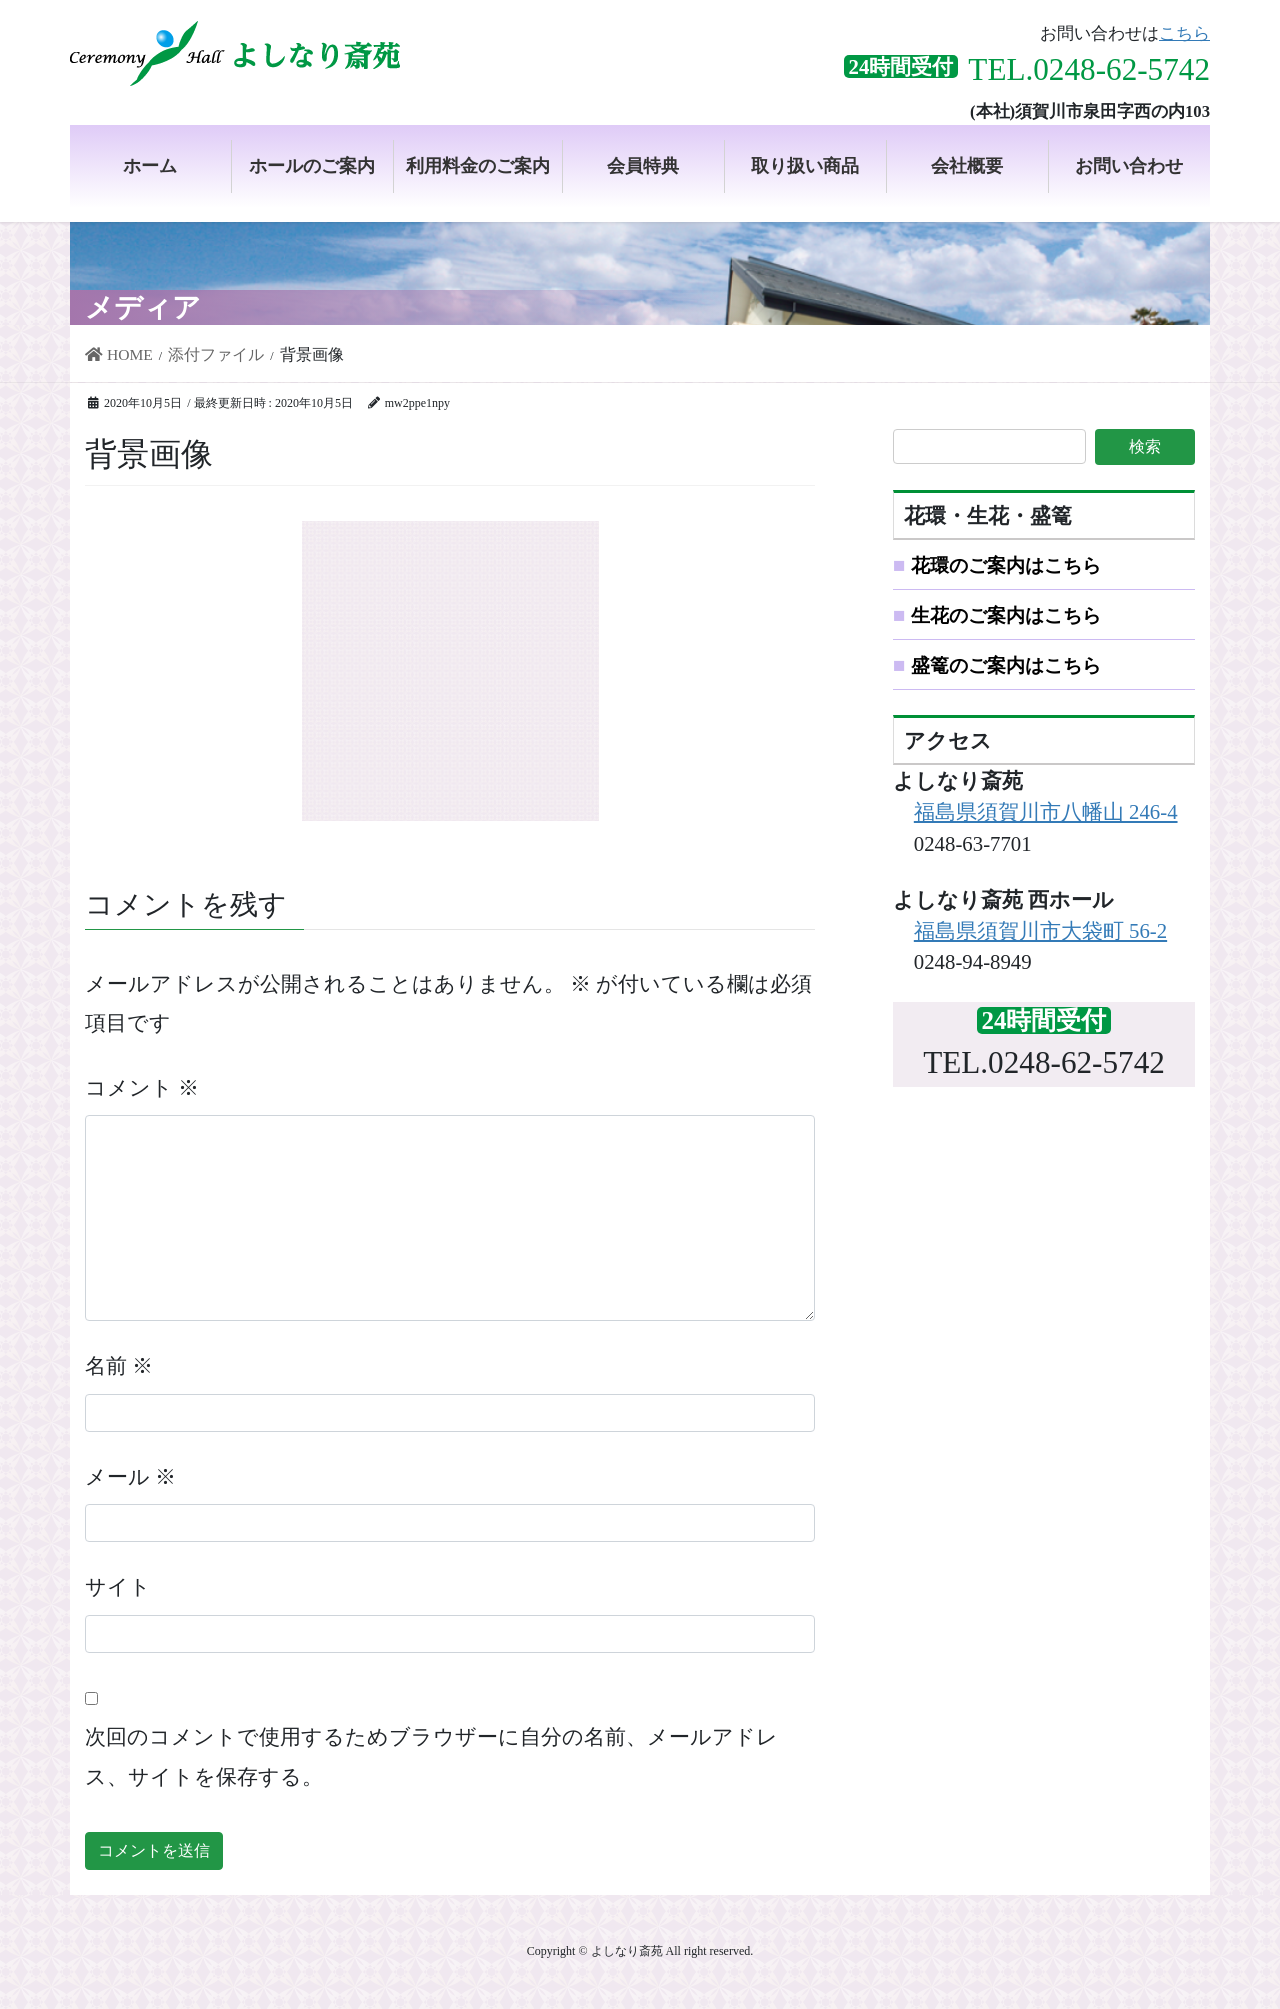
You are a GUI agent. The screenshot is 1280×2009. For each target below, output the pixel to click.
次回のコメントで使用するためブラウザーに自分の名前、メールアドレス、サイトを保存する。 (431, 1756)
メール (130, 1476)
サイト (118, 1586)
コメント (142, 1087)
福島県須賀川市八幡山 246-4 (1046, 811)
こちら (1184, 33)
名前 (119, 1365)
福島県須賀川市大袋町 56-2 (1040, 930)
